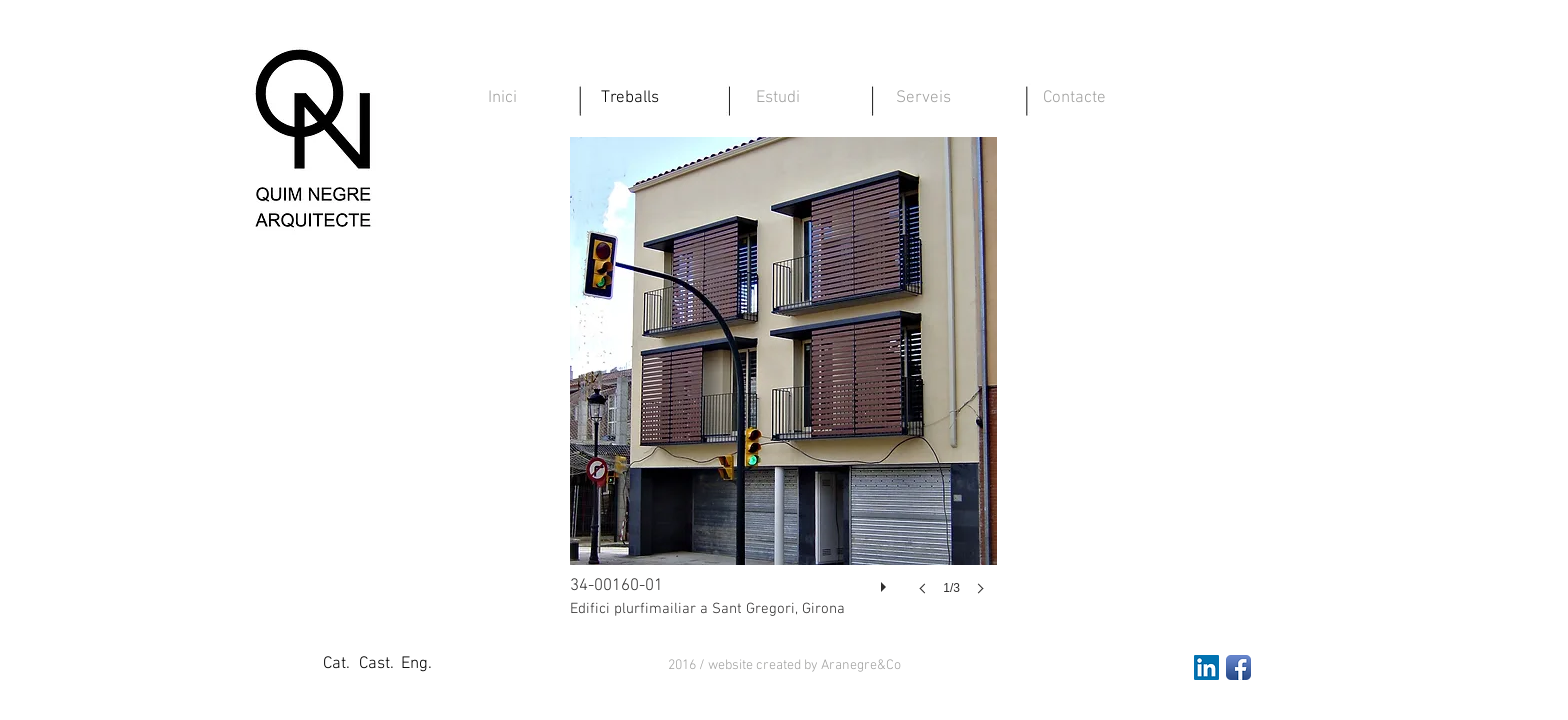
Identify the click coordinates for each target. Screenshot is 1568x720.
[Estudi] (778, 99)
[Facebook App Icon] (1238, 667)
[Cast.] (376, 665)
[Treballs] (630, 99)
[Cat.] (336, 665)
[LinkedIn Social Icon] (1206, 667)
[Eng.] (416, 665)
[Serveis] (923, 99)
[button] (784, 666)
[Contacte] (1074, 99)
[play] (886, 582)
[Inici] (502, 99)
